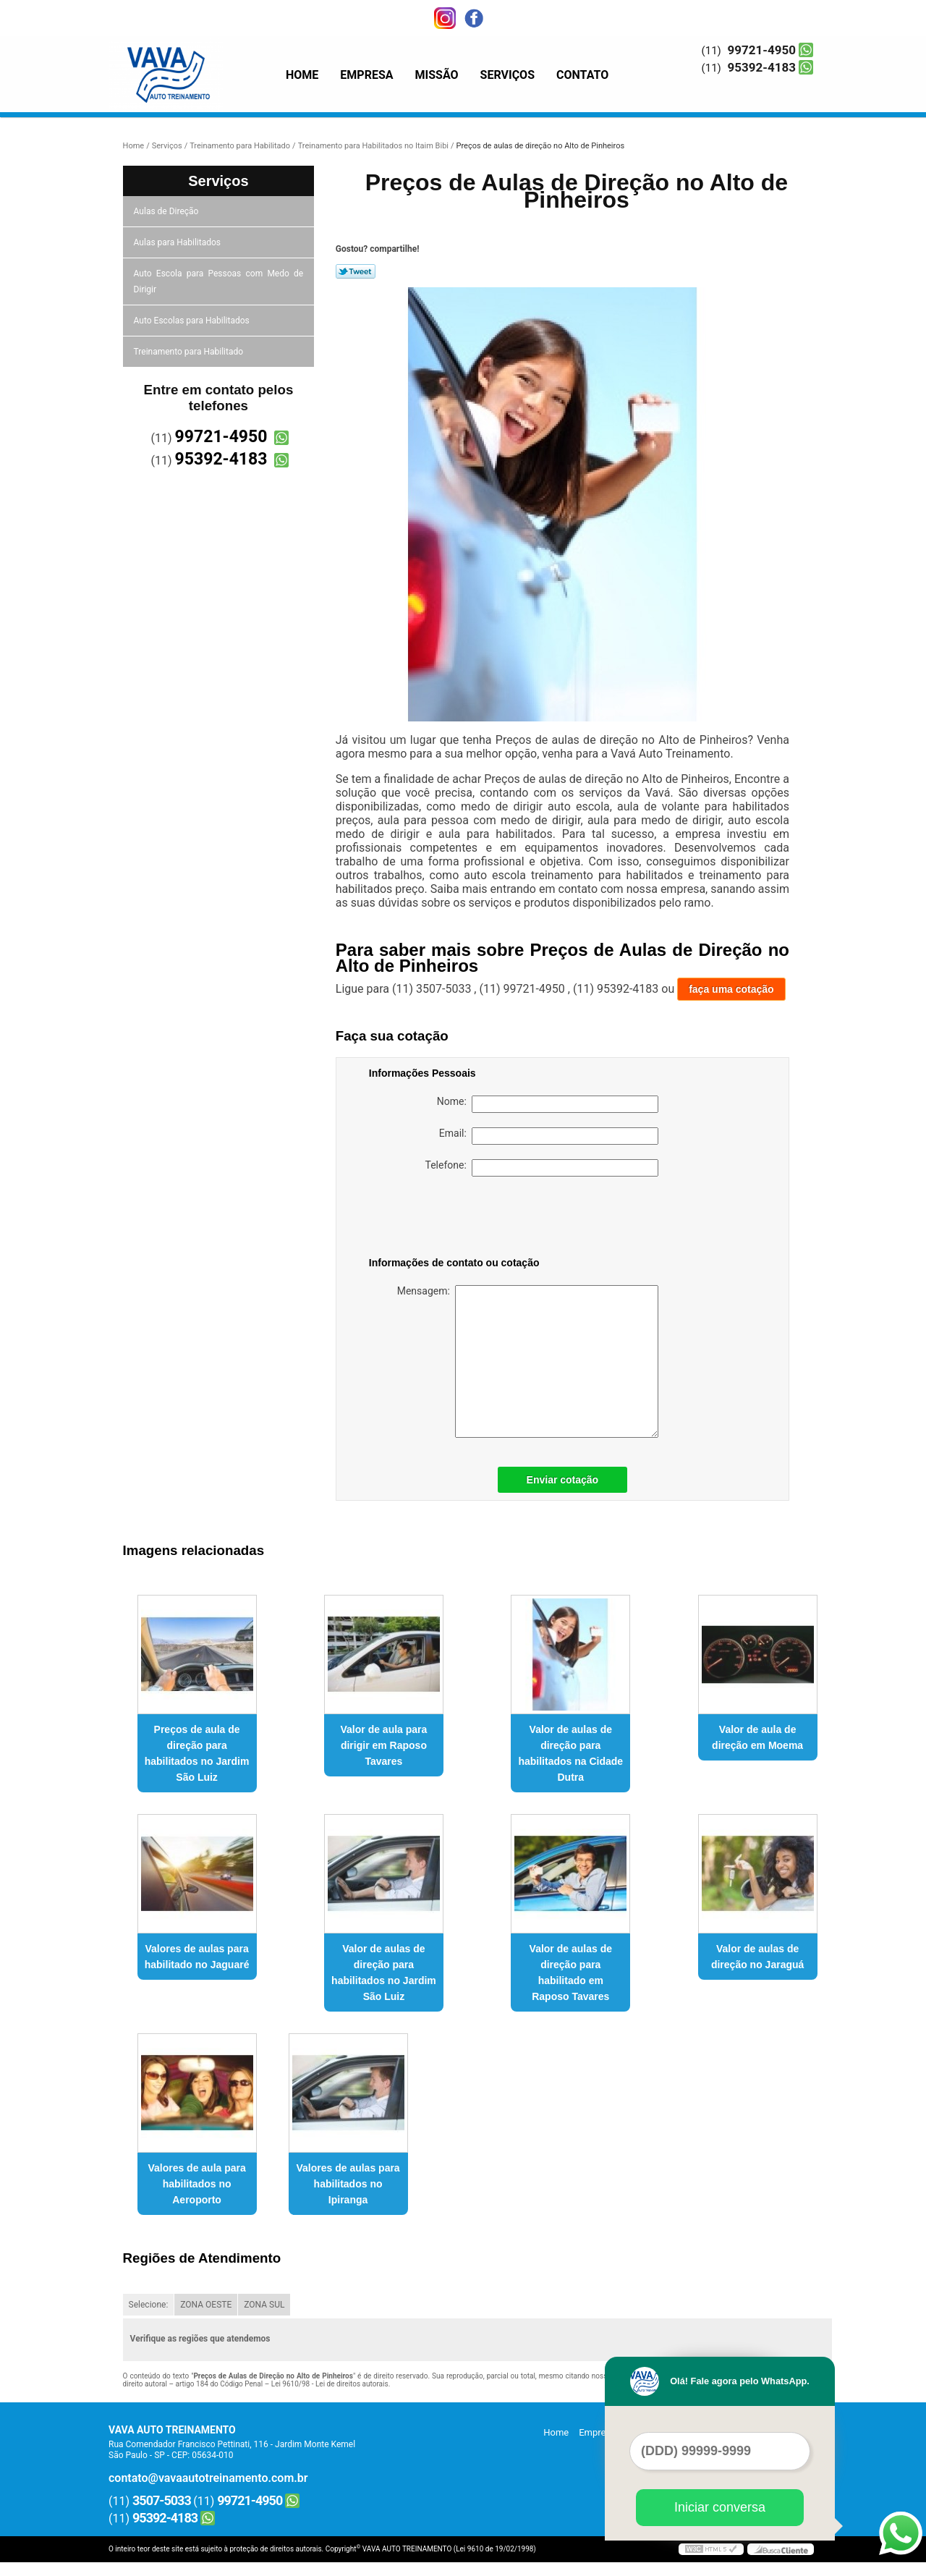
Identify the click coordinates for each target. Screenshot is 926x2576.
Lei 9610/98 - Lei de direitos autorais (329, 2384)
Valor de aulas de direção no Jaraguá (757, 1956)
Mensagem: (527, 1361)
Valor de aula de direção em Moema (757, 1737)
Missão (437, 75)
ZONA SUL (264, 2305)
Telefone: (541, 1168)
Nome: (547, 1104)
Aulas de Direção (167, 211)
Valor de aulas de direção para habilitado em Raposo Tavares (571, 1972)
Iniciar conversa (719, 2507)
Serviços (507, 75)
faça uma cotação (731, 989)
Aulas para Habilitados (178, 242)
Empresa (366, 75)
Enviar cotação (563, 1480)
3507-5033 (161, 2500)
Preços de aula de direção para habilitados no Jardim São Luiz (197, 1753)
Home (302, 75)
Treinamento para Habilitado (189, 352)
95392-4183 (762, 67)
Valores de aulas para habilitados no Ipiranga (347, 2184)
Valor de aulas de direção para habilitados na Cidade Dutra (570, 1753)
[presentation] (461, 1219)
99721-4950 (762, 50)
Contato (582, 75)
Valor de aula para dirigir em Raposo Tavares (384, 1745)
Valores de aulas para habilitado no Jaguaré (197, 1956)
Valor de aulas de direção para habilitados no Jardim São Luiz (383, 1972)
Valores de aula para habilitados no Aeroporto (196, 2184)
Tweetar (355, 271)
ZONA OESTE (206, 2305)
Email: (548, 1136)
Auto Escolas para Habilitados (193, 320)
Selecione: (149, 2305)
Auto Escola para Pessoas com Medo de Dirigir (219, 281)
